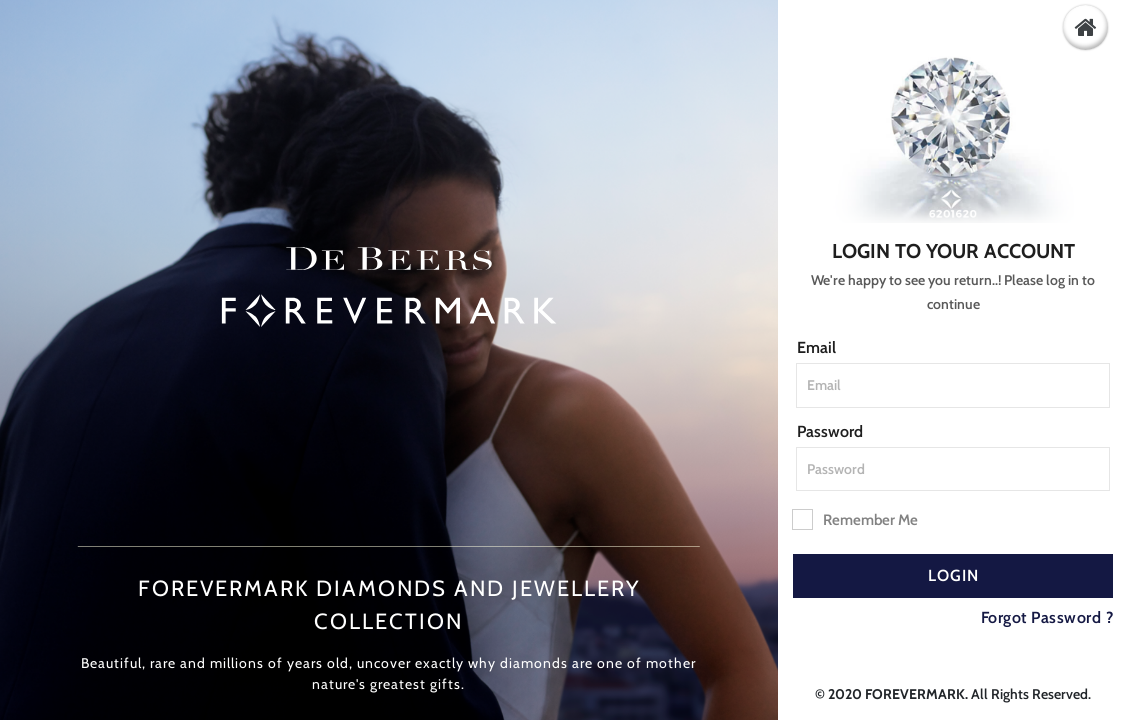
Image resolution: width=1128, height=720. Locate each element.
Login (953, 575)
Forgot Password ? (1047, 617)
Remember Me (855, 519)
